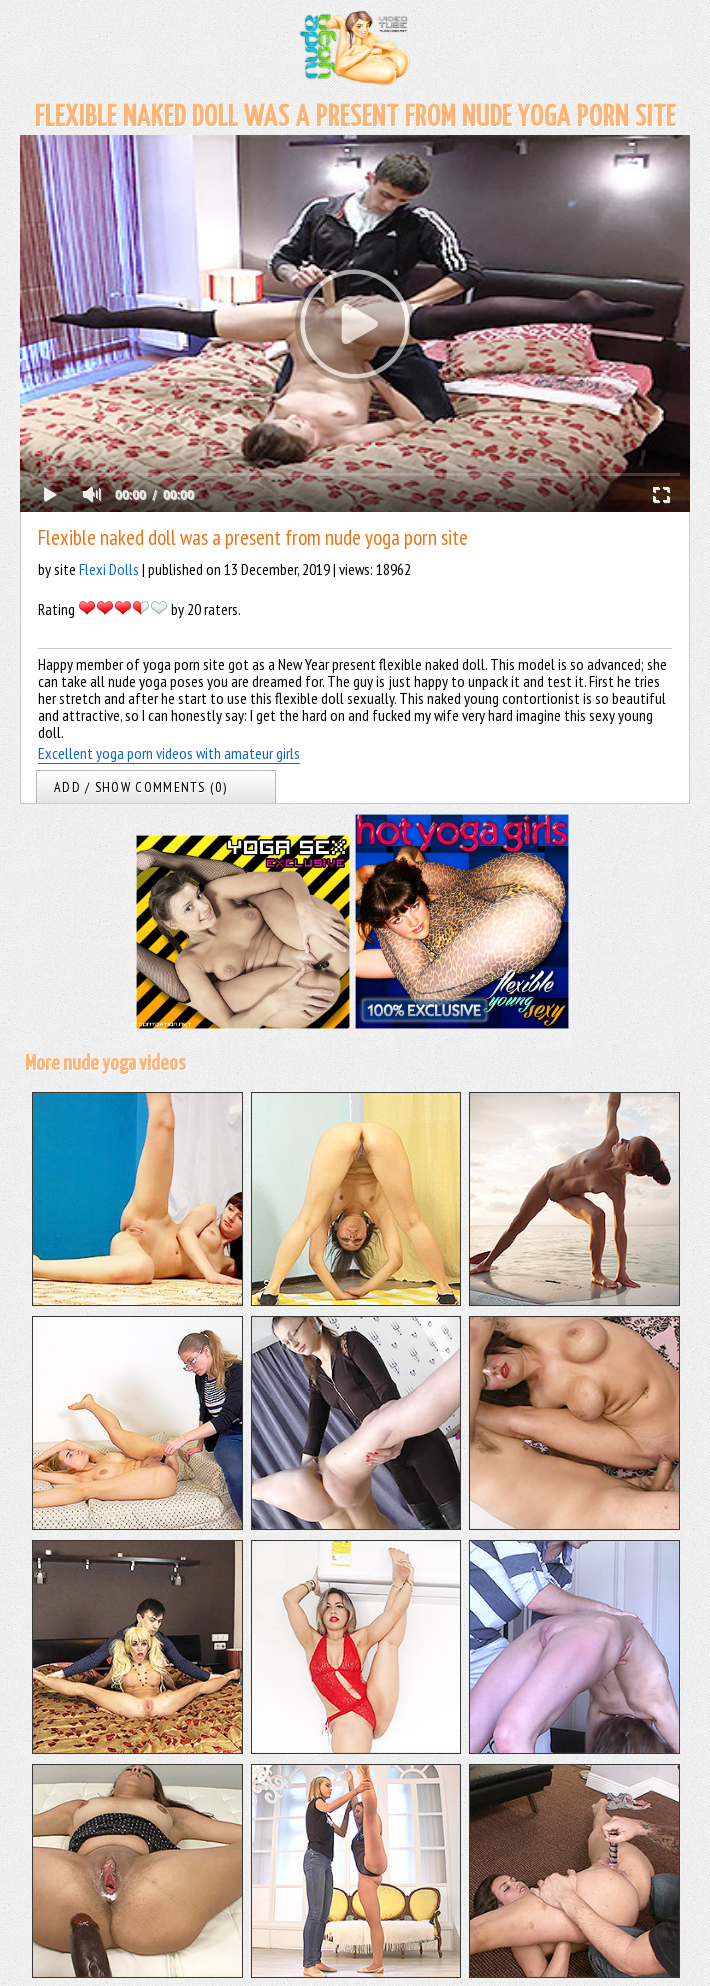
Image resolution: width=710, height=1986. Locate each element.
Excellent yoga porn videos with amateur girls (169, 753)
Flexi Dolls (109, 569)
